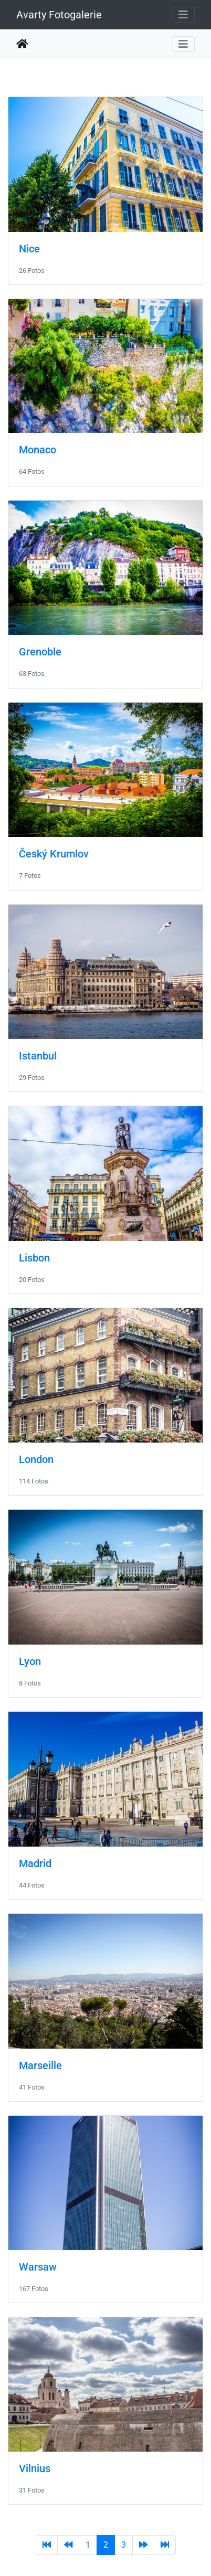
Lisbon (34, 1258)
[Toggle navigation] (183, 15)
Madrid (35, 1863)
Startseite (22, 44)
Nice (29, 248)
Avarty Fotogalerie (59, 14)
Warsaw (38, 2267)
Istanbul (38, 1056)
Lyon (30, 1661)
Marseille (40, 2065)
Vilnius (34, 2468)
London (36, 1459)
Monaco (37, 449)
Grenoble (40, 651)
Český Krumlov (54, 853)
